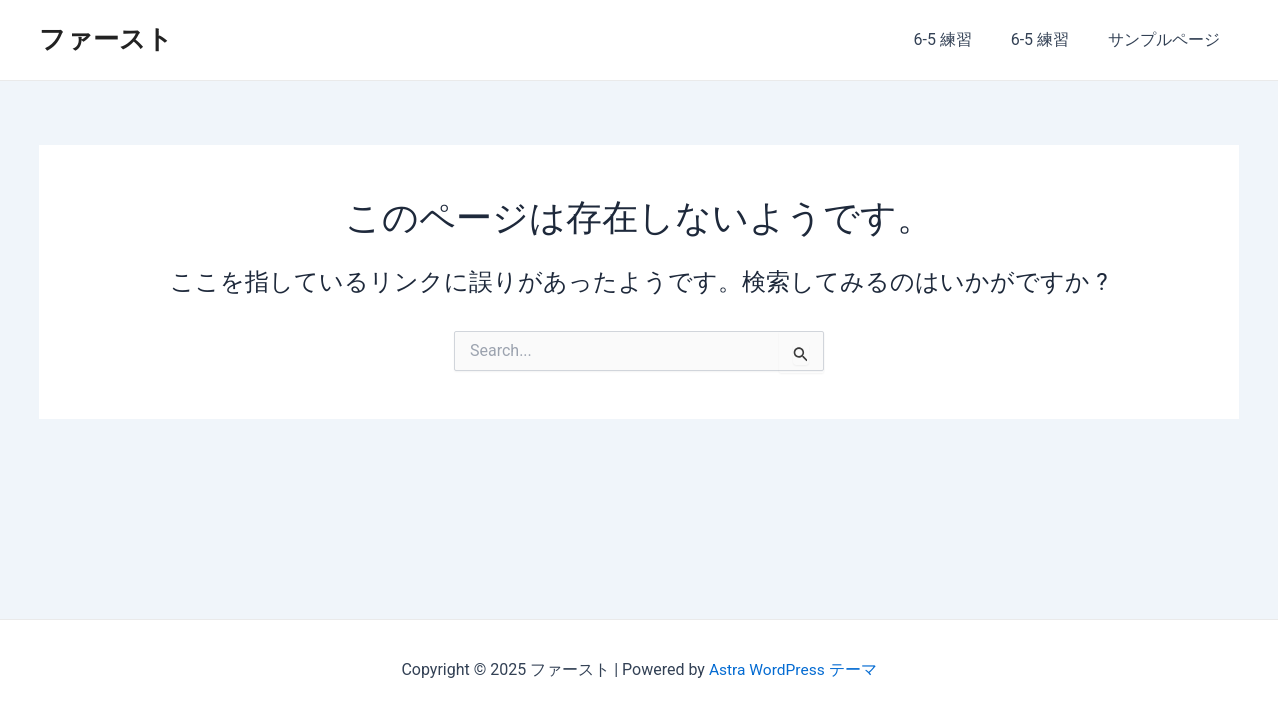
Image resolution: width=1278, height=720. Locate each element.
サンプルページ (1167, 39)
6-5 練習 (959, 39)
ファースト (106, 39)
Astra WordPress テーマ (792, 669)
